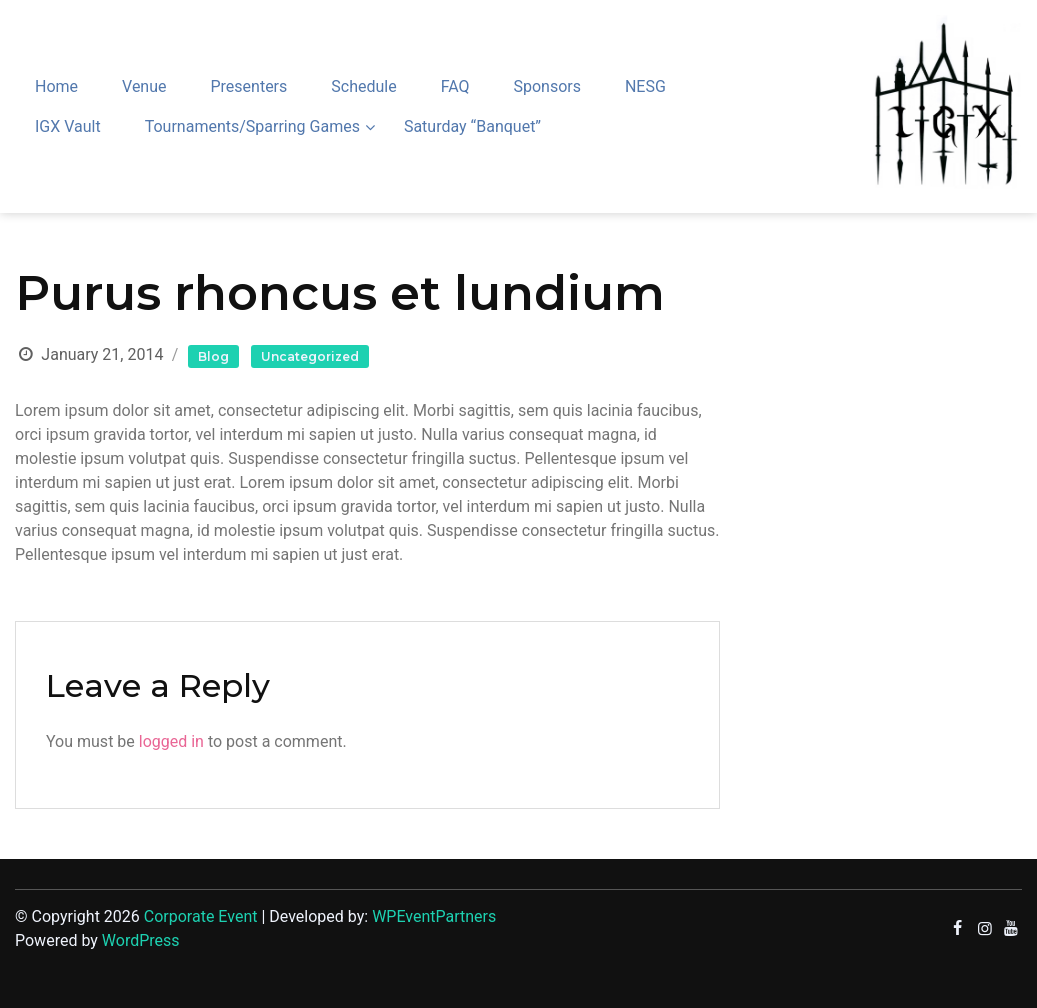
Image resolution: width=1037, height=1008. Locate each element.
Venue (144, 86)
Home (56, 86)
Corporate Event (201, 916)
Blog (213, 356)
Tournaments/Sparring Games (252, 126)
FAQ (455, 86)
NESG (645, 86)
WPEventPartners (434, 916)
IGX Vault (68, 126)
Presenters (248, 86)
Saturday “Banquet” (472, 126)
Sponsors (547, 86)
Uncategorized (310, 356)
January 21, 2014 (102, 354)
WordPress (141, 940)
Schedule (363, 86)
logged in (171, 741)
